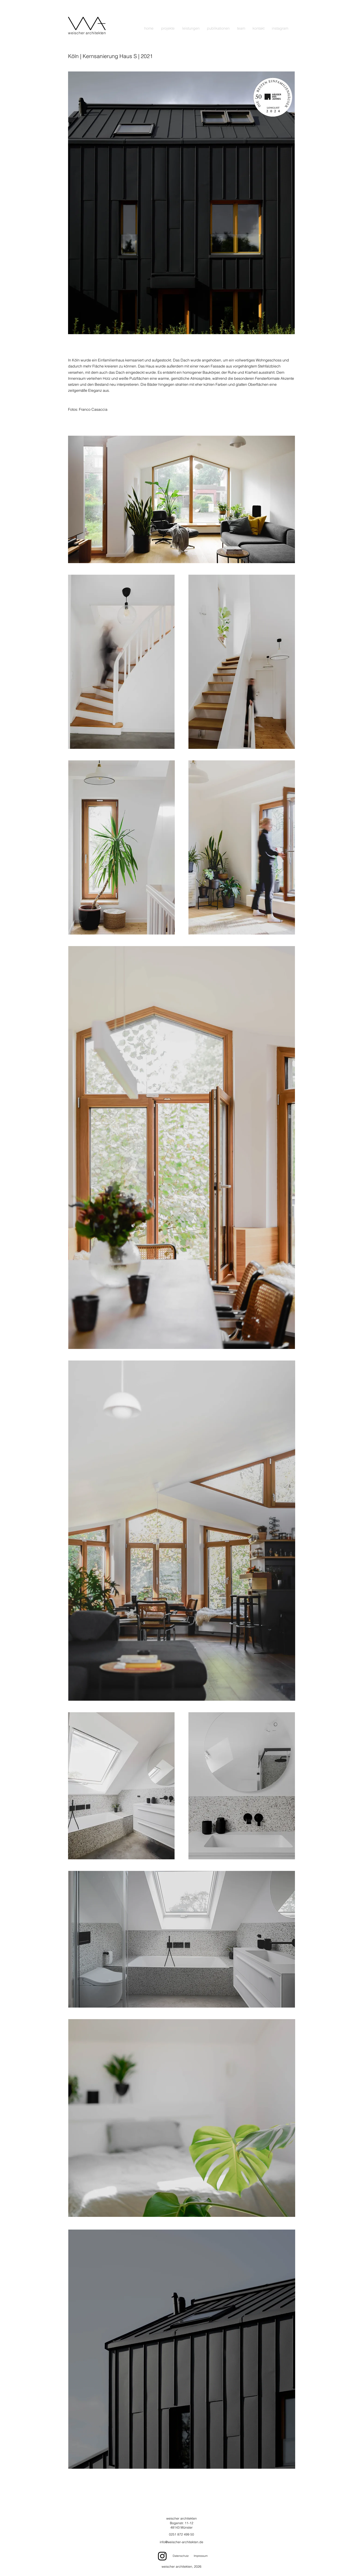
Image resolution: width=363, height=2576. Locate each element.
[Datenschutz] (181, 2556)
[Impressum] (202, 2556)
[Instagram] (162, 2556)
